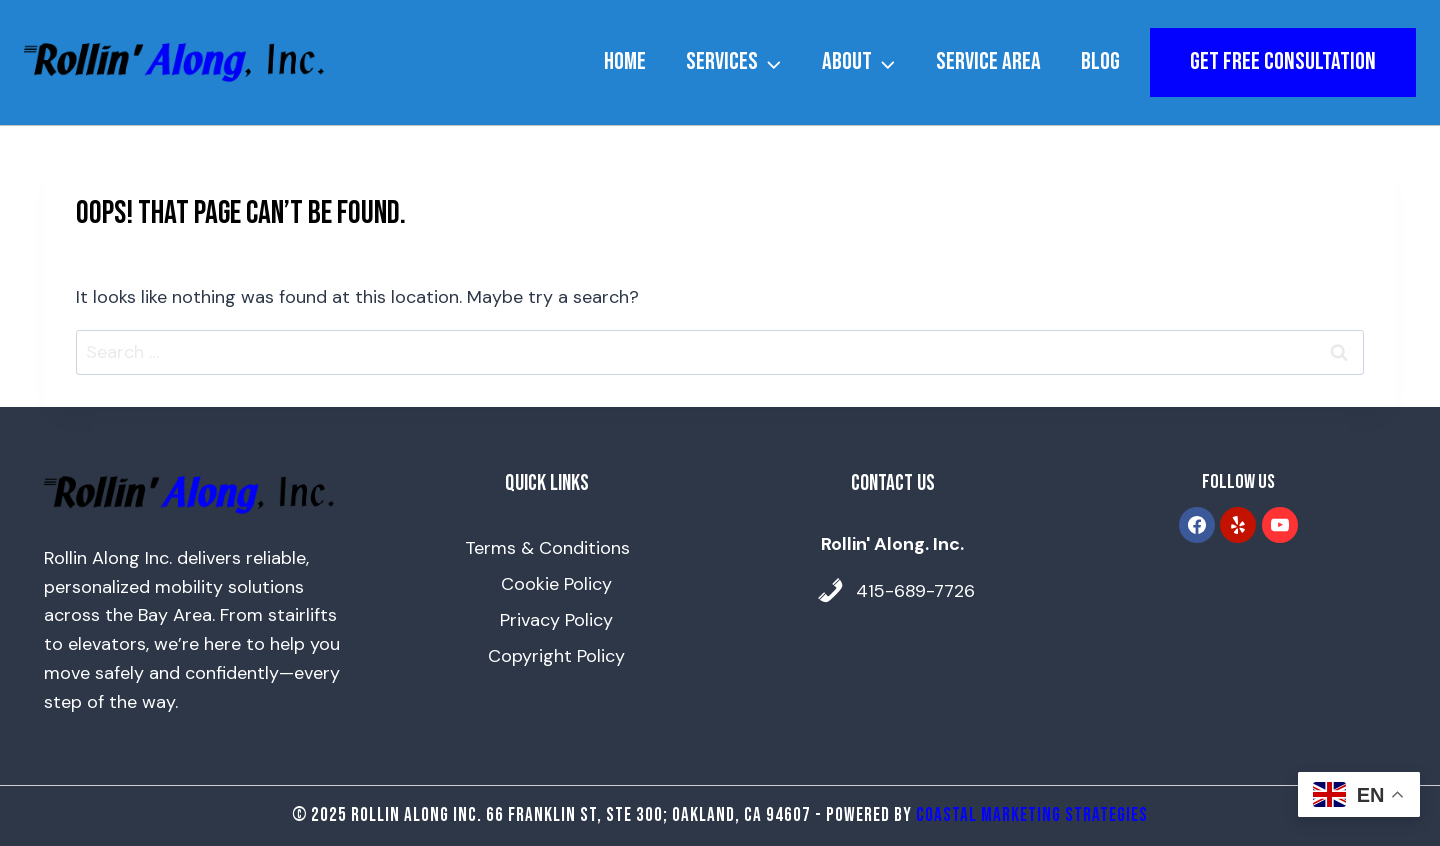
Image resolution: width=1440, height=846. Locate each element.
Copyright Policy (556, 656)
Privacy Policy (556, 620)
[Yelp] (1238, 525)
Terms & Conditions (547, 548)
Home (625, 61)
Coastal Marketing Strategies (1032, 815)
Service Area (988, 61)
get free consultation (1283, 61)
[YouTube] (1280, 525)
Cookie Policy (556, 584)
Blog (1100, 61)
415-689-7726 (915, 591)
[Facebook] (1197, 525)
